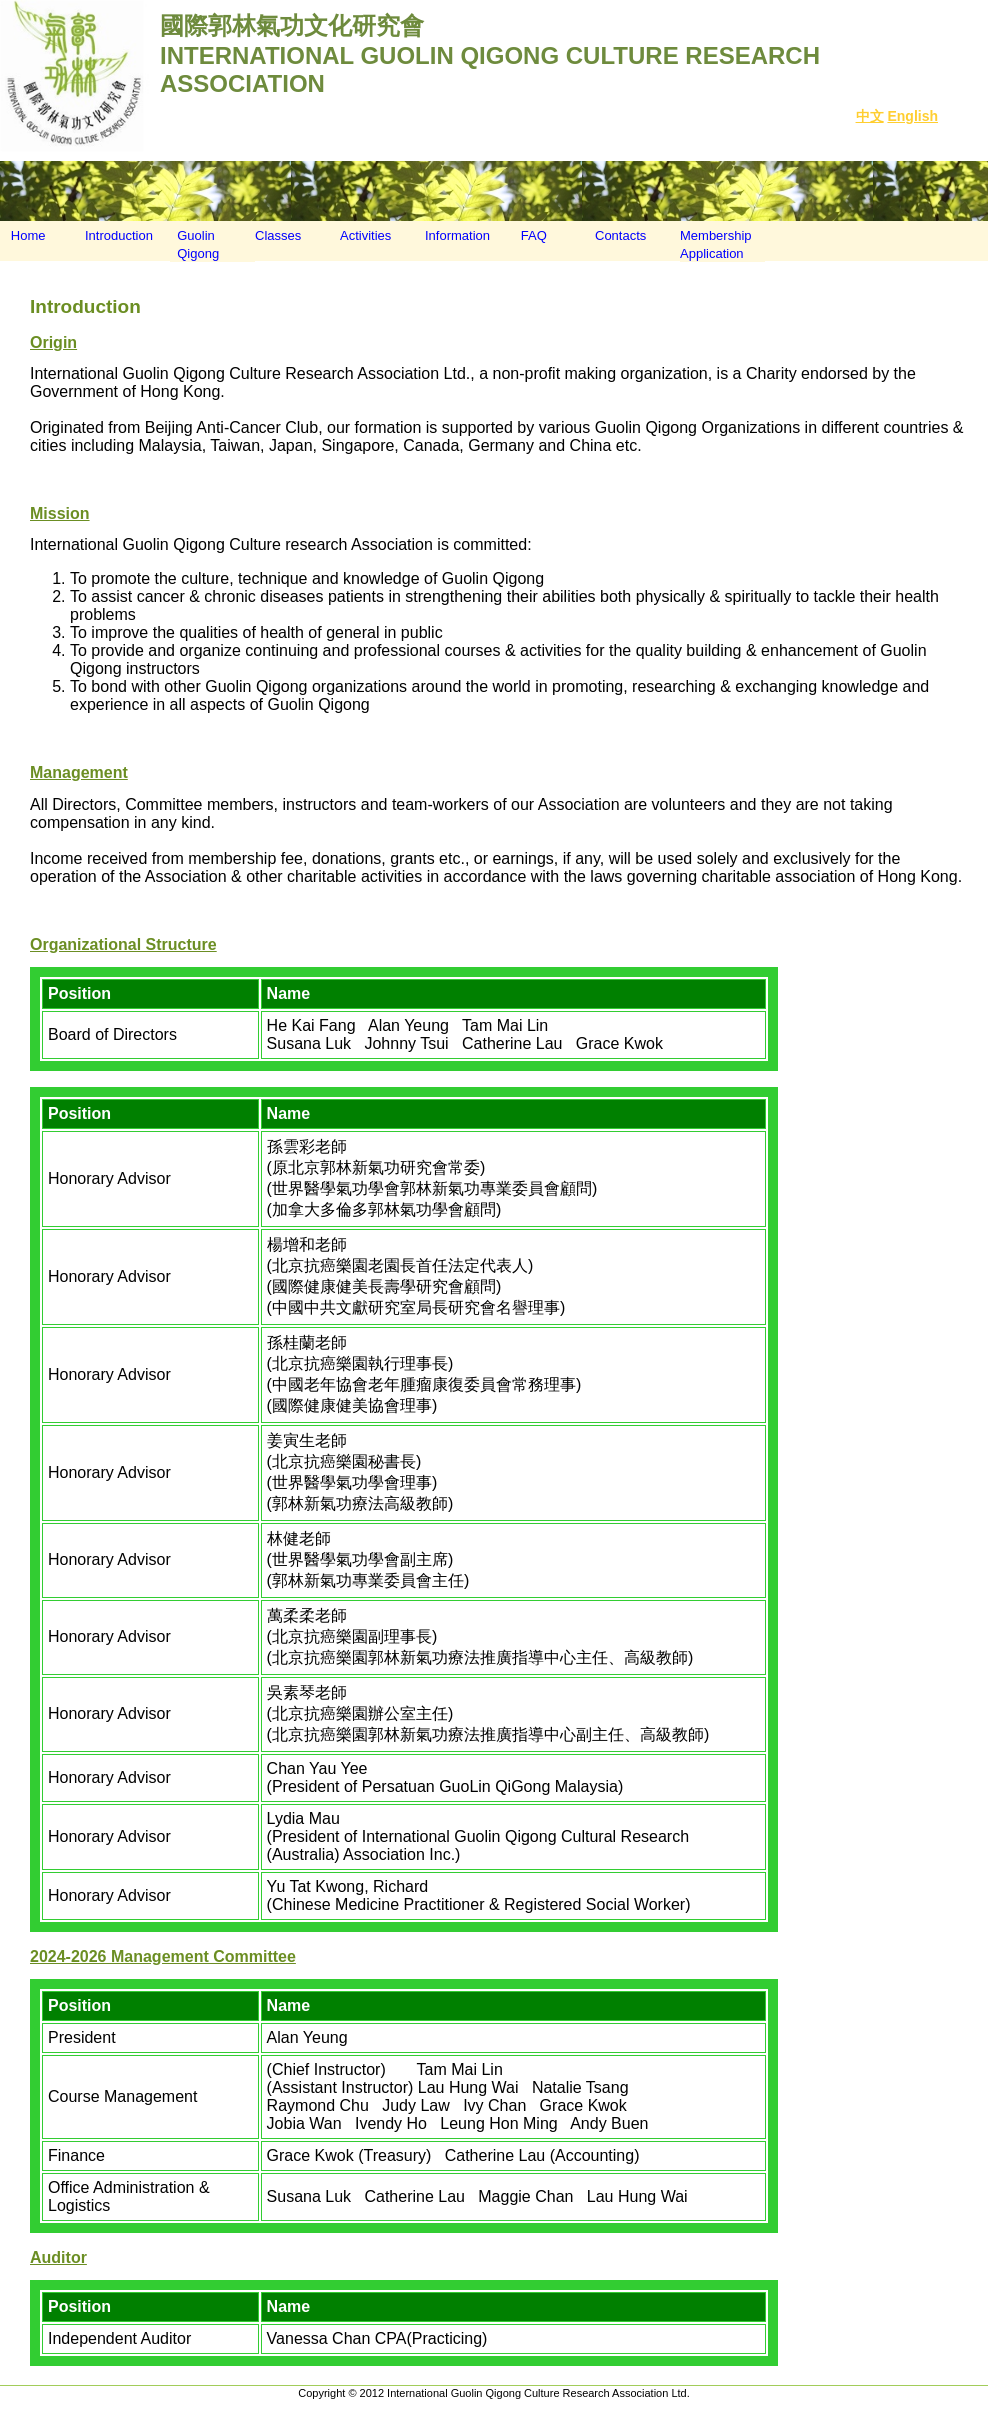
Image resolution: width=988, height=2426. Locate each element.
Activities (365, 235)
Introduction (119, 235)
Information (457, 235)
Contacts (620, 235)
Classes (278, 235)
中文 (870, 116)
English (912, 116)
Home (23, 235)
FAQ (528, 235)
